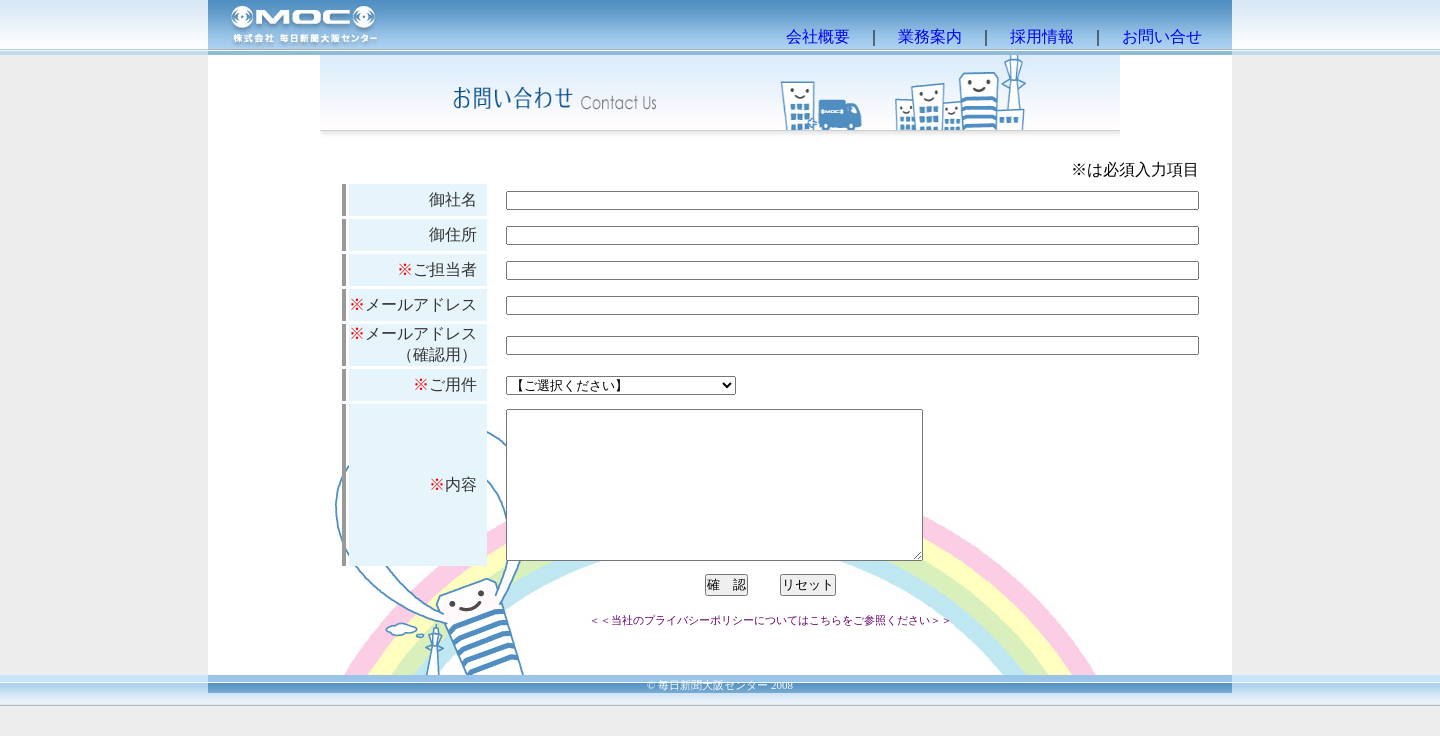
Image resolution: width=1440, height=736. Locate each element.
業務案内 (930, 36)
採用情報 (1042, 36)
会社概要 (818, 36)
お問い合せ (1162, 36)
